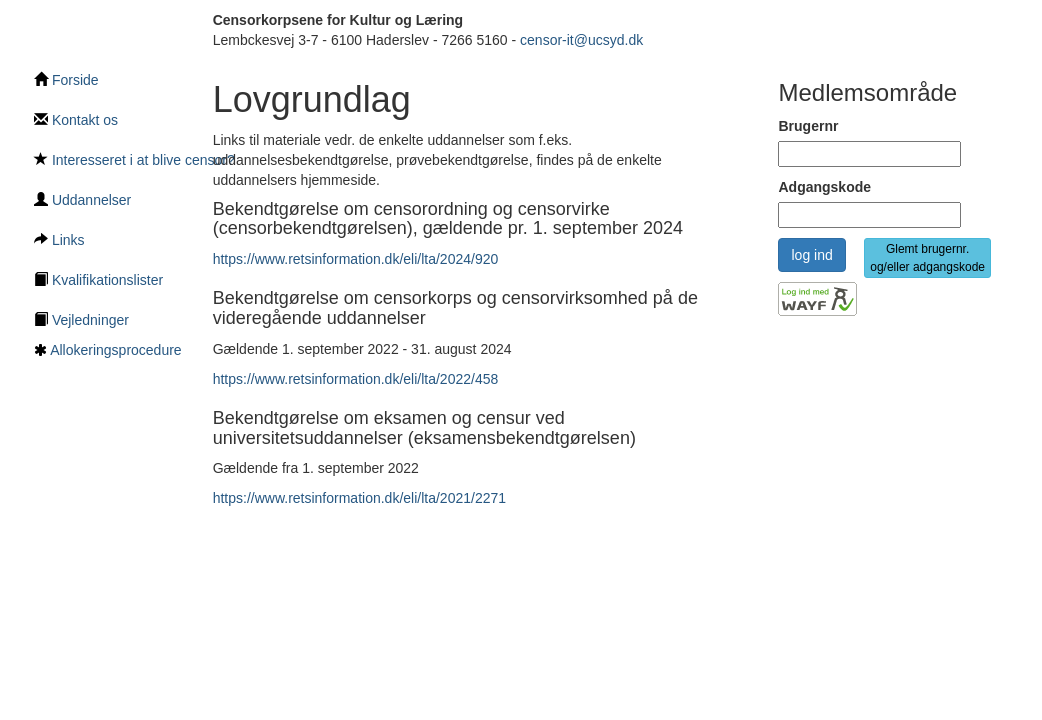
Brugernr (808, 126)
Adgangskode (824, 187)
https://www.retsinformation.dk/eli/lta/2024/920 (356, 259)
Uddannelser (82, 200)
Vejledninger (81, 320)
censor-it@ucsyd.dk (581, 40)
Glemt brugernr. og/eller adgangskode (927, 258)
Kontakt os (76, 120)
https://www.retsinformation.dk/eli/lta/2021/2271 (359, 498)
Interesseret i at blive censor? (134, 160)
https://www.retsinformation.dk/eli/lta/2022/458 (356, 379)
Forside (66, 80)
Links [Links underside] (59, 240)
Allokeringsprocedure (116, 350)
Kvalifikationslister (98, 280)
